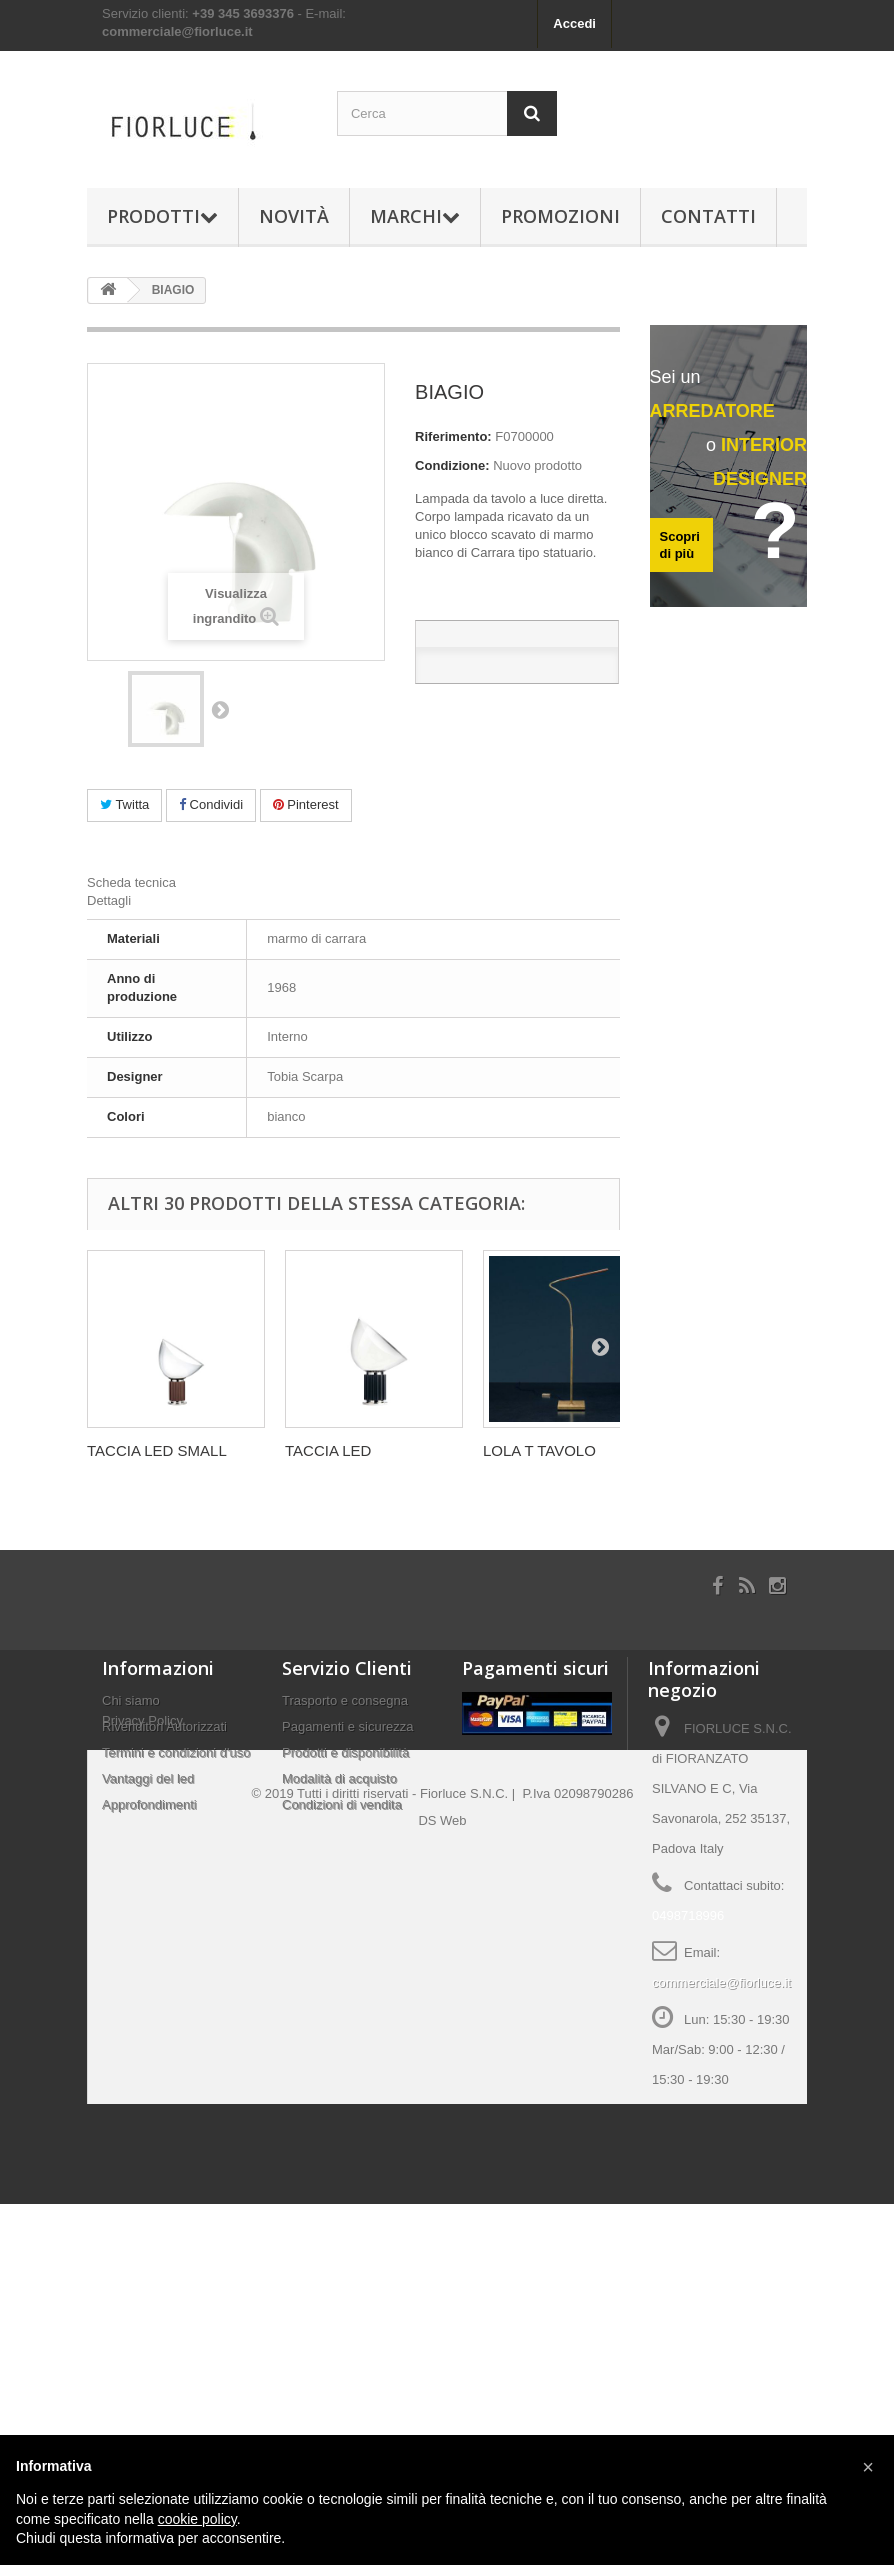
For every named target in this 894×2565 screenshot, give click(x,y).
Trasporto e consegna (345, 1700)
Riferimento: (453, 436)
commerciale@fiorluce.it (177, 31)
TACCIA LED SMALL (157, 1450)
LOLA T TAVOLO (539, 1450)
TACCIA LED (328, 1450)
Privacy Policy (142, 1839)
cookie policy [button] (197, 2519)
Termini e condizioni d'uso (176, 1752)
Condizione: (452, 465)
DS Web (442, 2181)
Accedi (574, 23)
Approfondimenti (149, 1804)
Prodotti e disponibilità (345, 1752)
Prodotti (162, 216)
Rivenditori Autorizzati (164, 1726)
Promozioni (560, 216)
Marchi (415, 216)
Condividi (211, 804)
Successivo (220, 709)
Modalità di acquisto (339, 1778)
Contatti (708, 216)
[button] (868, 2467)
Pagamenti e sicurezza (348, 1726)
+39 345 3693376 (243, 13)
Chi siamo (131, 1700)
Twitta (124, 804)
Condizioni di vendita (342, 1804)
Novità (294, 216)
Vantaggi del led (148, 1778)
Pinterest (306, 804)
